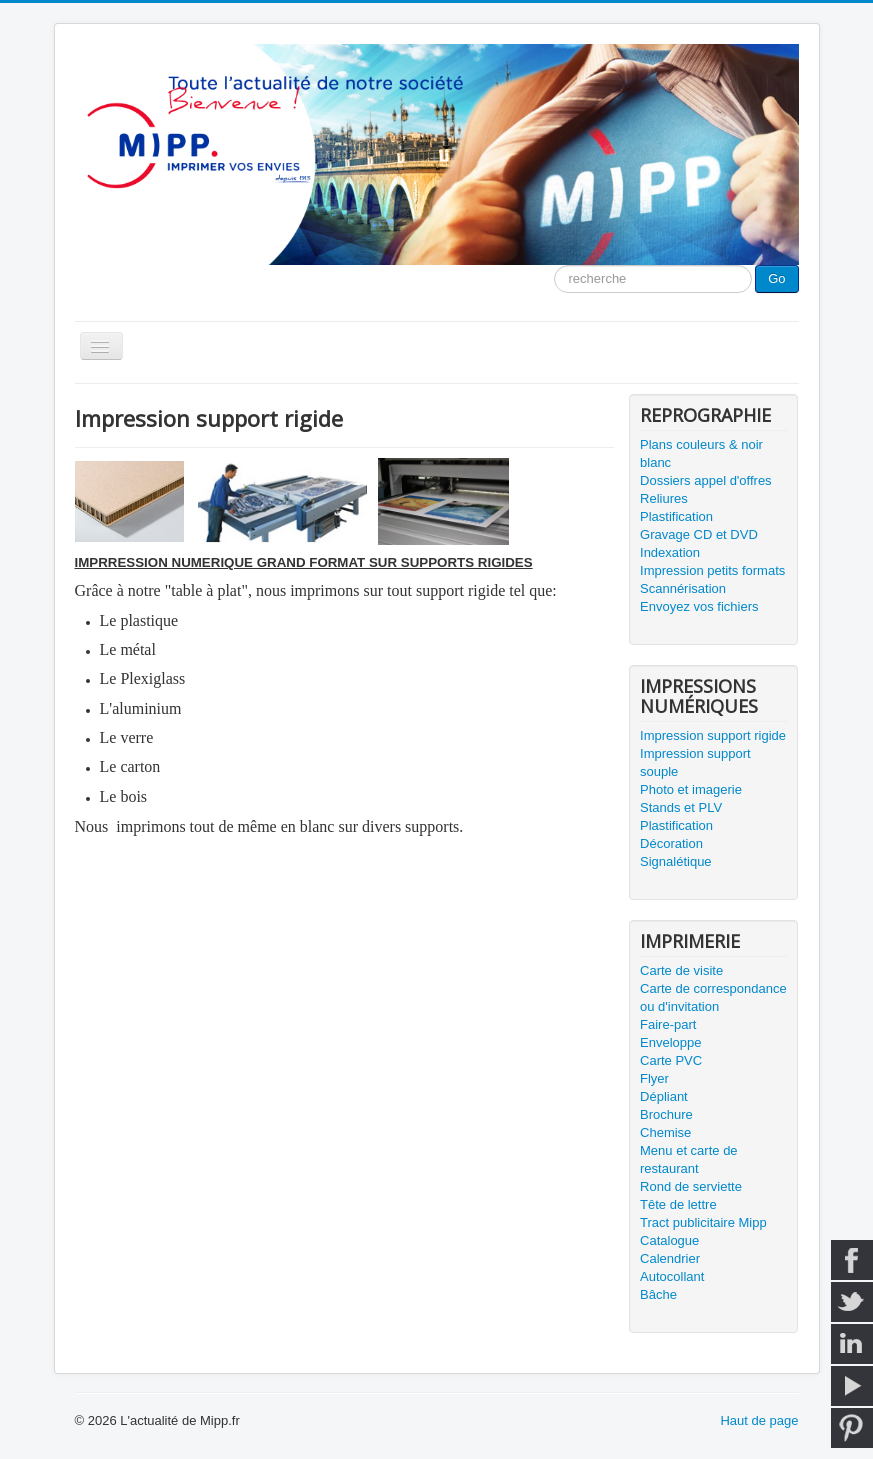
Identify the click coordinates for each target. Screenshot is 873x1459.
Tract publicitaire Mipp (703, 1222)
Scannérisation (683, 588)
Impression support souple (695, 762)
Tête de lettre (678, 1204)
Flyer (654, 1078)
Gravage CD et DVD (699, 534)
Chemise (665, 1132)
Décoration (671, 843)
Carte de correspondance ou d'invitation (713, 997)
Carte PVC (671, 1060)
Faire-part (668, 1024)
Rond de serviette (691, 1186)
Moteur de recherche (554, 265)
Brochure (666, 1114)
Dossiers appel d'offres (706, 480)
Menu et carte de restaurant (689, 1159)
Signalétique (676, 861)
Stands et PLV (681, 807)
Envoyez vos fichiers (699, 606)
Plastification (676, 516)
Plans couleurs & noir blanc (701, 453)
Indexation (670, 552)
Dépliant (664, 1096)
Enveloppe (670, 1042)
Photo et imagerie (691, 789)
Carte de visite (681, 970)
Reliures (664, 498)
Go (776, 278)
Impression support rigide (713, 735)
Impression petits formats (712, 570)
